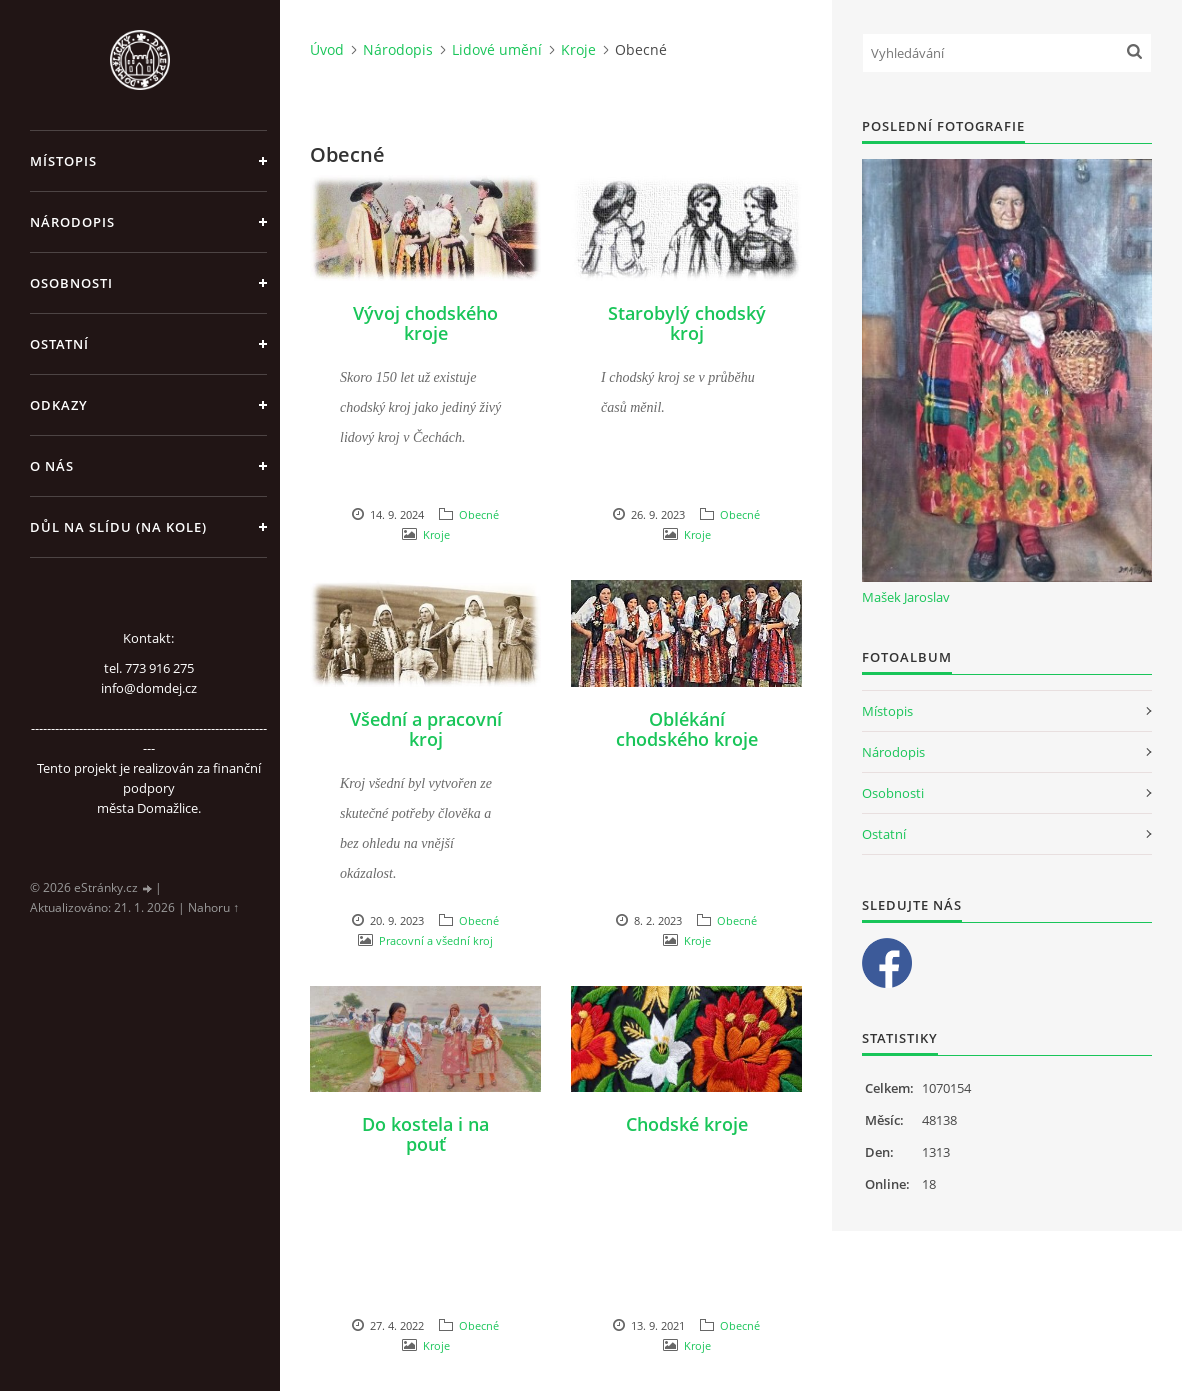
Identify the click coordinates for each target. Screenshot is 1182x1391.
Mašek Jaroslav (906, 597)
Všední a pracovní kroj (426, 729)
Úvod (327, 49)
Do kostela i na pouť (425, 1134)
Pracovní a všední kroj (436, 940)
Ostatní (59, 344)
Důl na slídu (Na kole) (118, 527)
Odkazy (59, 405)
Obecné (479, 514)
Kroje (578, 49)
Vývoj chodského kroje (425, 323)
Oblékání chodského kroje (687, 729)
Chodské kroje (687, 1124)
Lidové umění (497, 49)
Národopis (72, 222)
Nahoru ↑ (213, 907)
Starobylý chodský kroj (687, 323)
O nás (52, 466)
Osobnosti (71, 283)
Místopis (63, 161)
